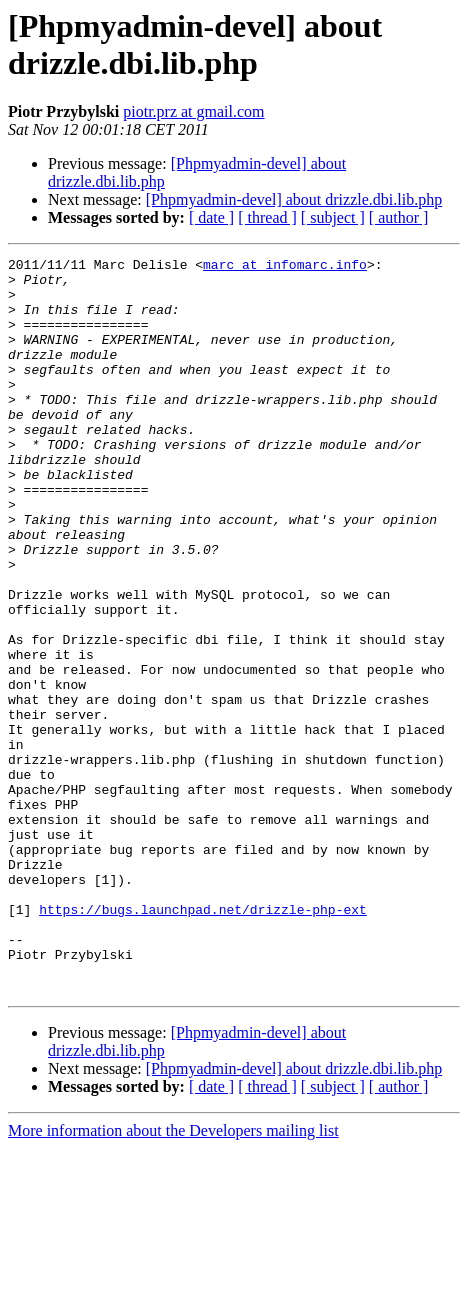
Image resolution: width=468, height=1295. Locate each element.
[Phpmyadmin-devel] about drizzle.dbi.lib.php (294, 199)
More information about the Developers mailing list (173, 1277)
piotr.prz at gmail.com (193, 111)
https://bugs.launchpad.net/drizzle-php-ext (203, 1041)
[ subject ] (333, 217)
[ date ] (211, 217)
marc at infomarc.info (285, 267)
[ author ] (399, 217)
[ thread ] (267, 217)
